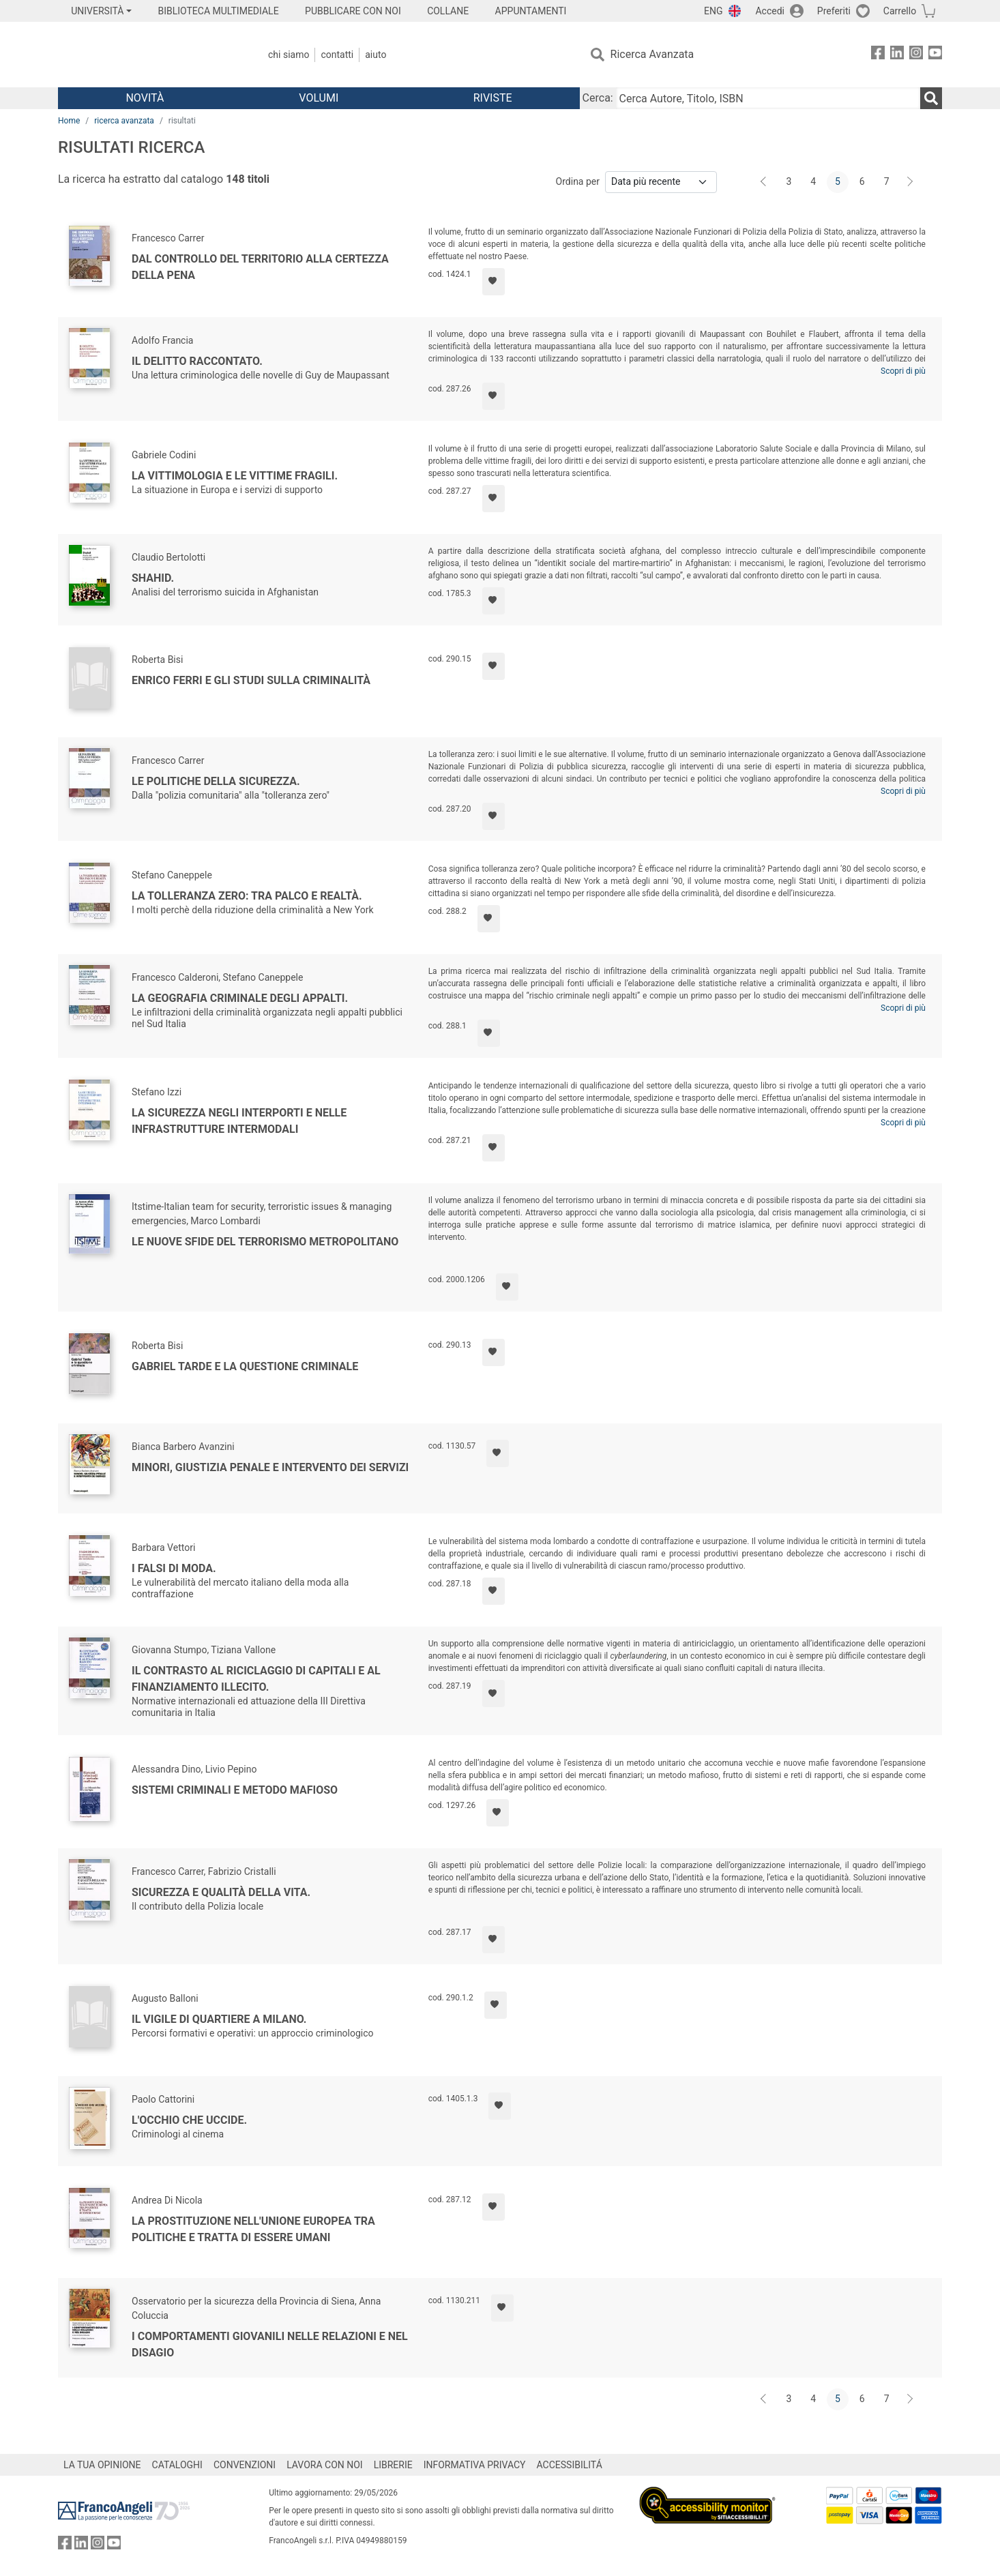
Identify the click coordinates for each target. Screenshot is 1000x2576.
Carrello (899, 10)
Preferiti (834, 10)
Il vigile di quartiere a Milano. (219, 2019)
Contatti (337, 54)
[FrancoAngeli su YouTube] (935, 55)
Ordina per (578, 181)
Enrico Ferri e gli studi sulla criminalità (251, 680)
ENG (713, 10)
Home (69, 120)
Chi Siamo (288, 54)
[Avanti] (911, 182)
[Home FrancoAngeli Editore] (148, 54)
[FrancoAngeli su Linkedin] (897, 55)
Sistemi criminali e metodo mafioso (235, 1789)
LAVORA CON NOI (324, 2464)
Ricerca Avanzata (652, 54)
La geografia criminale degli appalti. (240, 998)
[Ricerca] (931, 98)
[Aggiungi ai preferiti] (493, 281)
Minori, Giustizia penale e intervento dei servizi (270, 1467)
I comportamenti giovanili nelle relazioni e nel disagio (270, 2344)
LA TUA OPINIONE (102, 2464)
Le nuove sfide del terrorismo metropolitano (265, 1241)
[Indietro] (765, 182)
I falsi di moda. (174, 1568)
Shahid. (153, 578)
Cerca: (598, 97)
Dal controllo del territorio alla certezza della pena (260, 267)
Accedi (769, 10)
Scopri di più (903, 371)
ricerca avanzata (124, 120)
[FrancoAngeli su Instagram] (916, 55)
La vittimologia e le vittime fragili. (235, 475)
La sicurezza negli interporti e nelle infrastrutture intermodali (239, 1121)
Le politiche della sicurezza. (216, 781)
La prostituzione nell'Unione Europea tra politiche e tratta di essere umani (253, 2229)
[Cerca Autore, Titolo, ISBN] (768, 98)
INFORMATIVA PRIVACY (475, 2464)
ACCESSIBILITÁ (569, 2464)
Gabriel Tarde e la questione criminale (245, 1366)
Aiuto (375, 54)
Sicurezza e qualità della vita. (221, 1892)
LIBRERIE (393, 2464)
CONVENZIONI (245, 2464)
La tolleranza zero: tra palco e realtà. (247, 895)
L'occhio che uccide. (189, 2120)
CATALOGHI (177, 2464)
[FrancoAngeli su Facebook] (878, 55)
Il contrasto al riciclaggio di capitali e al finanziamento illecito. (256, 1678)
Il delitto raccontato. (197, 361)
